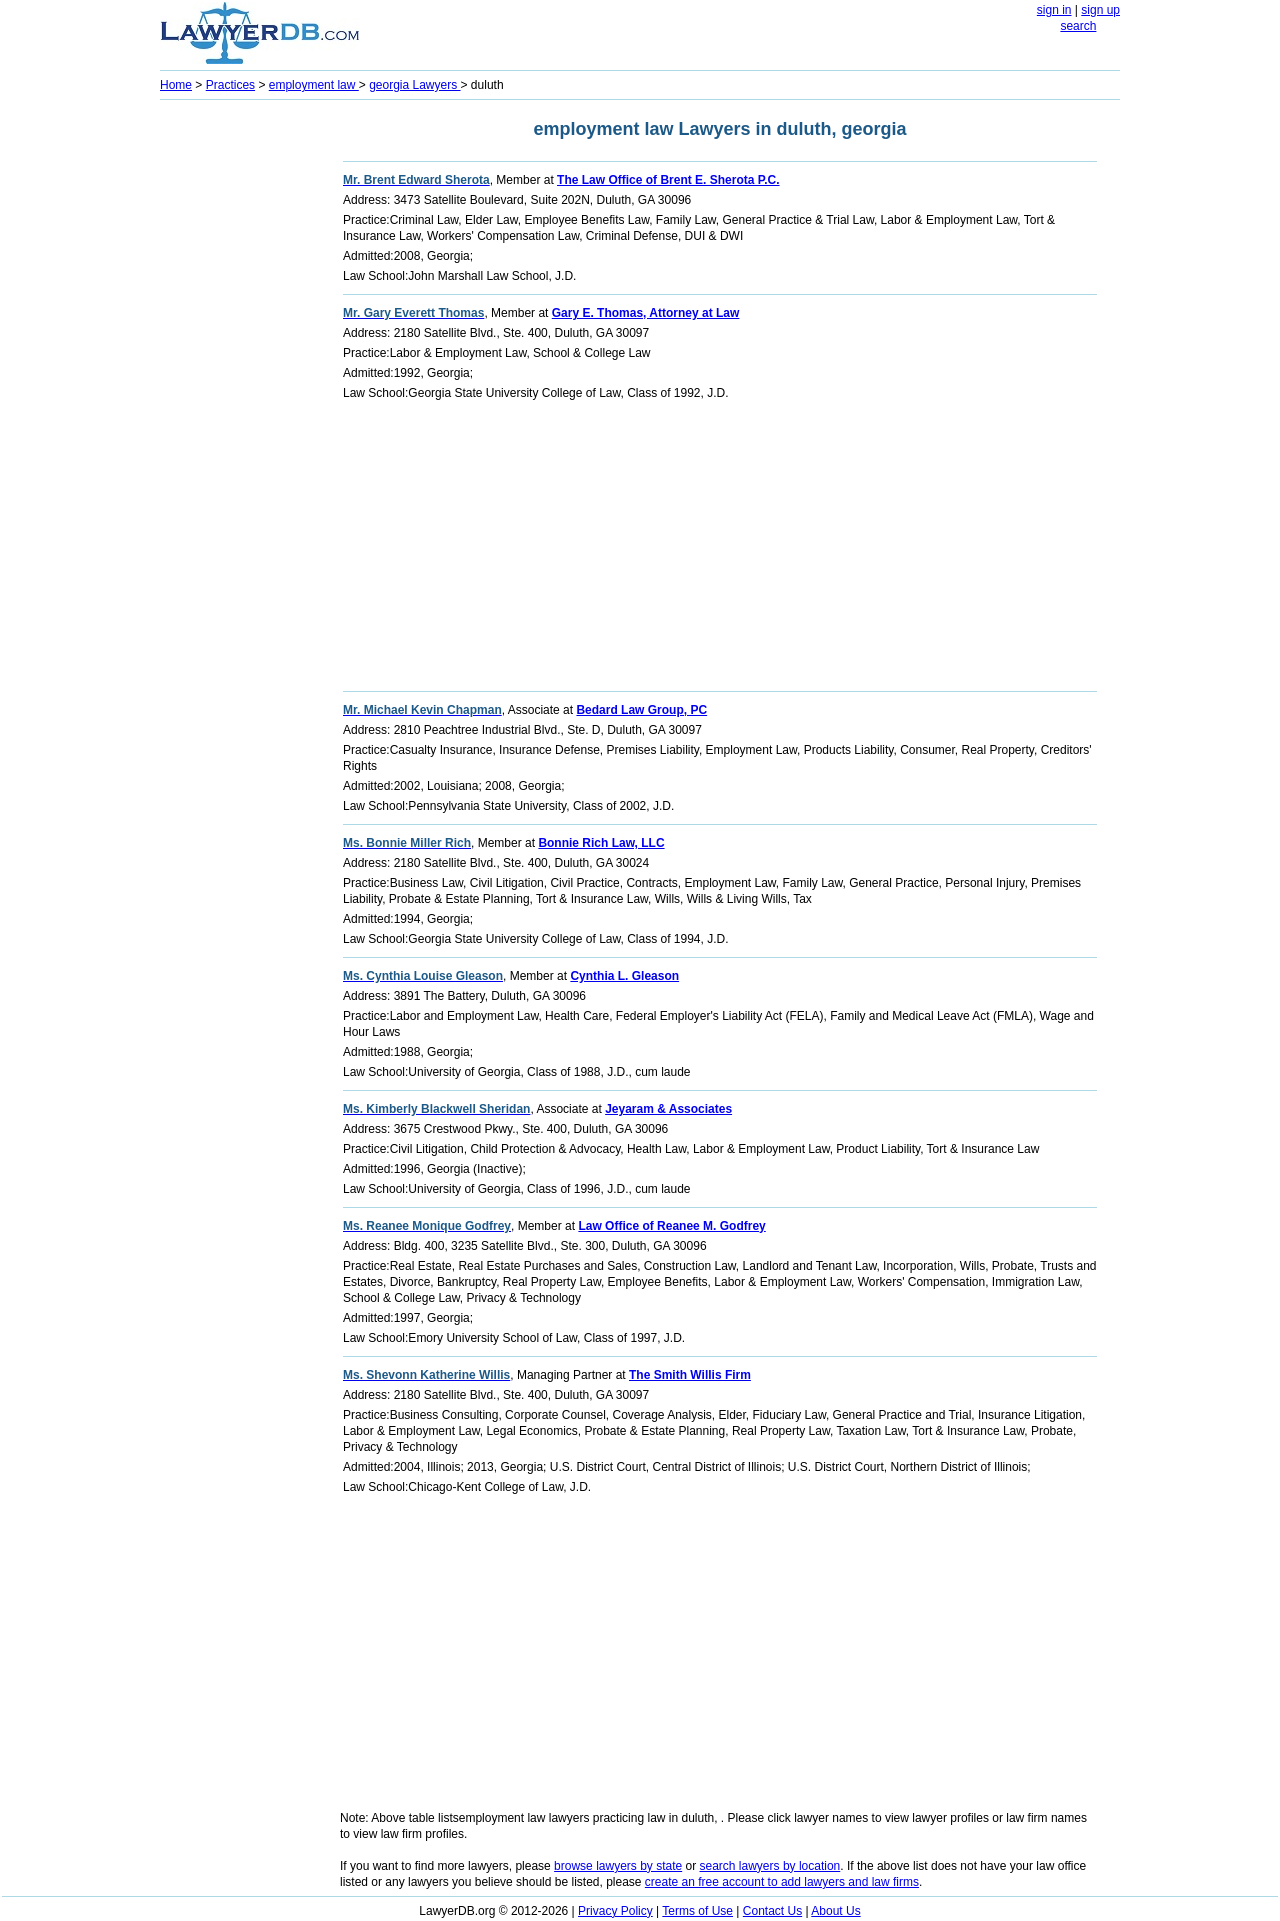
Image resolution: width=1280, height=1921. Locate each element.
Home (176, 85)
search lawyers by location (770, 1866)
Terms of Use (697, 1911)
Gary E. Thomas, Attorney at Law (646, 313)
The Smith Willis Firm (690, 1375)
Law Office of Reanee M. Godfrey (671, 1226)
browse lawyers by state (618, 1866)
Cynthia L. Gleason (624, 976)
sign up (1100, 10)
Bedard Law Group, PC (641, 710)
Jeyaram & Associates (668, 1109)
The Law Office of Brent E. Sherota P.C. (668, 180)
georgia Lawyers (414, 85)
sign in (1054, 10)
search (1078, 26)
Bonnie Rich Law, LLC (601, 843)
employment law (314, 85)
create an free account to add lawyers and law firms (782, 1882)
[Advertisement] (240, 406)
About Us (835, 1911)
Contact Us (772, 1911)
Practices (230, 85)
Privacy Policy (615, 1911)
